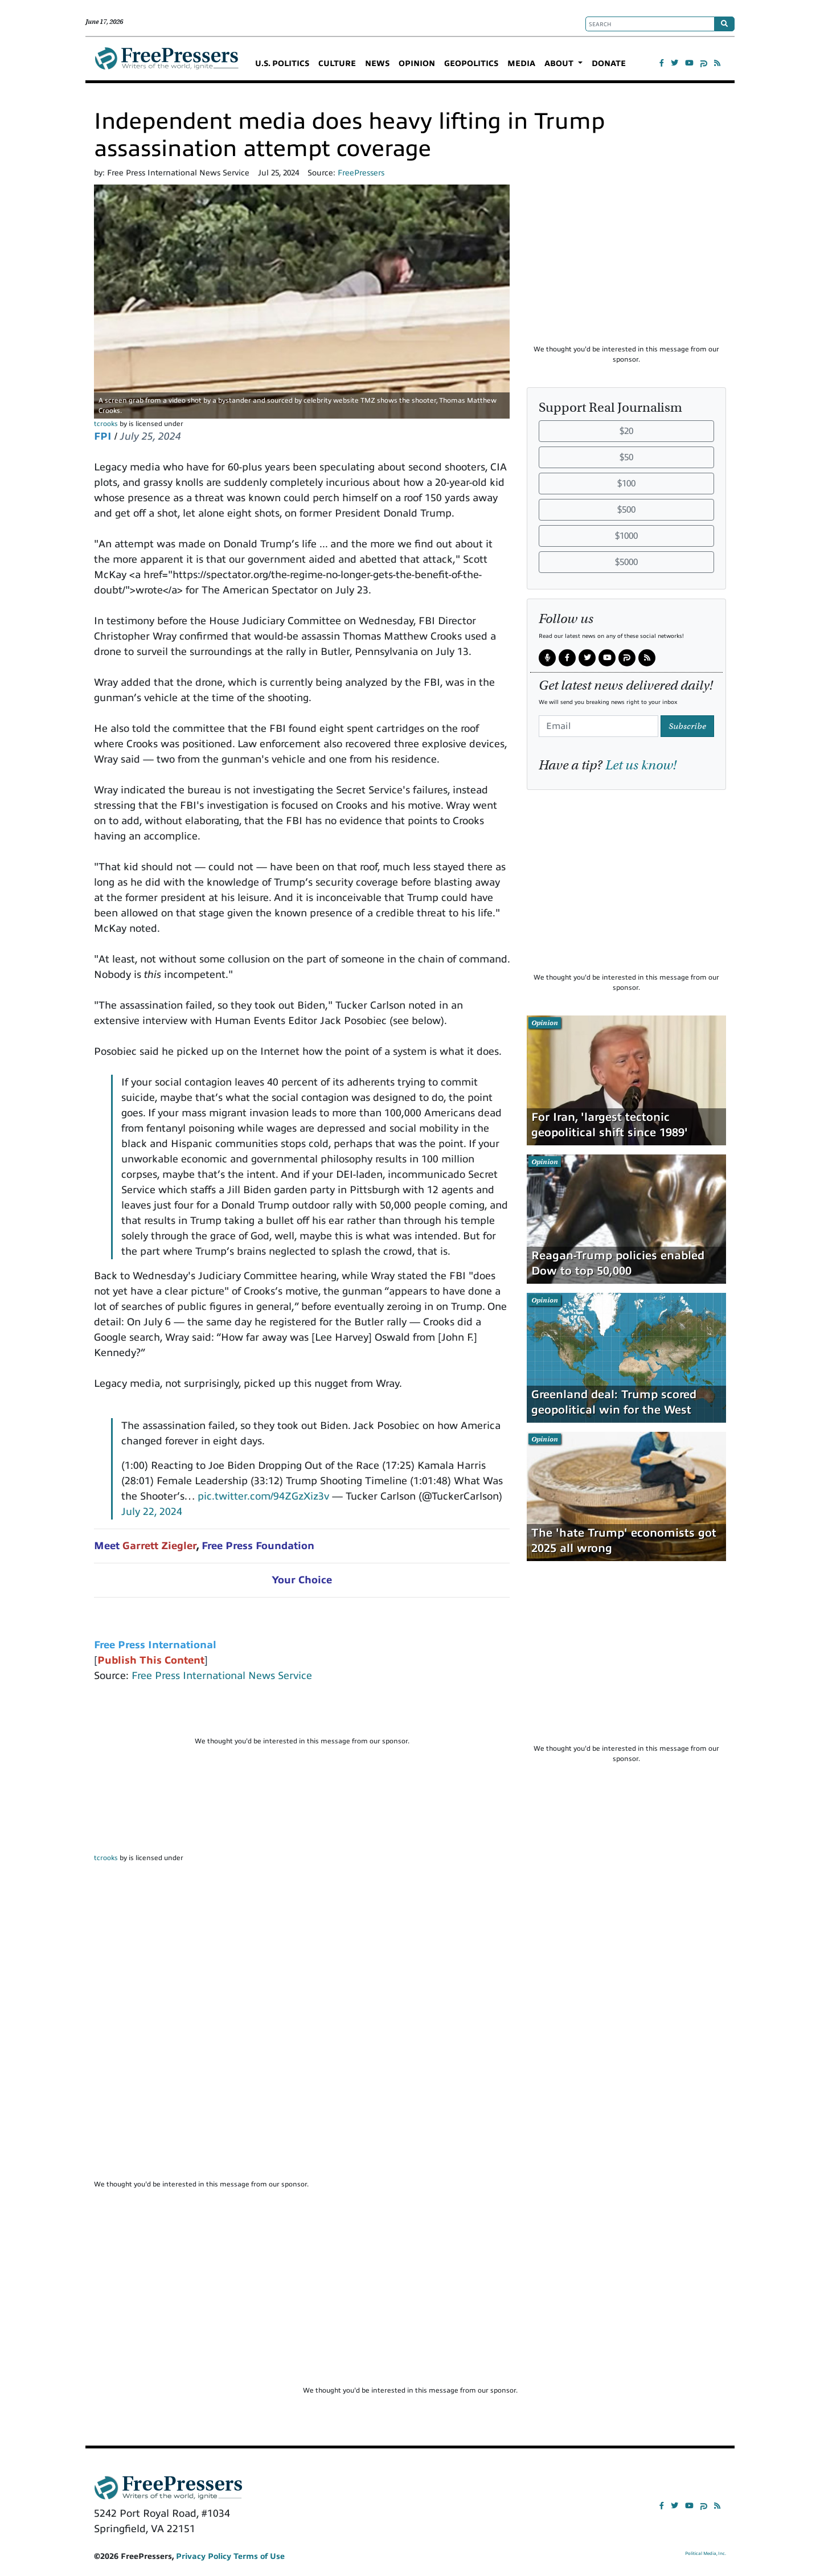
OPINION (417, 63)
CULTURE (337, 63)
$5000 (626, 562)
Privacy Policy (203, 2556)
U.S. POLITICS (282, 63)
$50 (626, 457)
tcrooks (106, 424)
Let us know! (640, 765)
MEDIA (521, 63)
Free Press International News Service (222, 1675)
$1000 (626, 536)
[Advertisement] (302, 1714)
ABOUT (560, 63)
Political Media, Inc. (705, 2553)
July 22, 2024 (151, 1511)
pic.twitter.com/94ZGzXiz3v (263, 1496)
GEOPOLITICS (471, 63)
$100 (626, 483)
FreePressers (166, 63)
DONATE (609, 63)
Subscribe (687, 726)
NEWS (377, 63)
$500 (626, 510)
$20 (626, 431)
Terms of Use (259, 2556)
